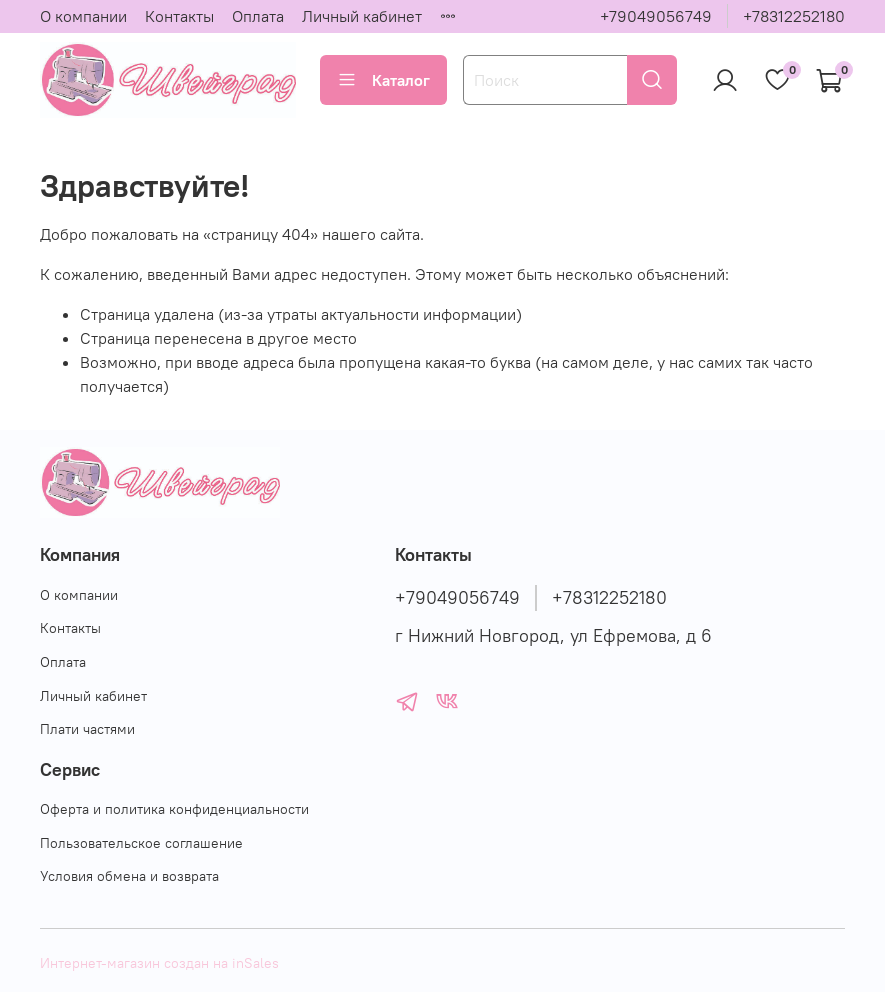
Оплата (258, 16)
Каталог (383, 80)
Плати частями (87, 729)
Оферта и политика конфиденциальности (174, 809)
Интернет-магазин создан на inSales (159, 963)
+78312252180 (794, 16)
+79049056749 (656, 16)
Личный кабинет (362, 16)
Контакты (179, 16)
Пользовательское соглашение (141, 843)
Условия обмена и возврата (129, 876)
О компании (83, 16)
